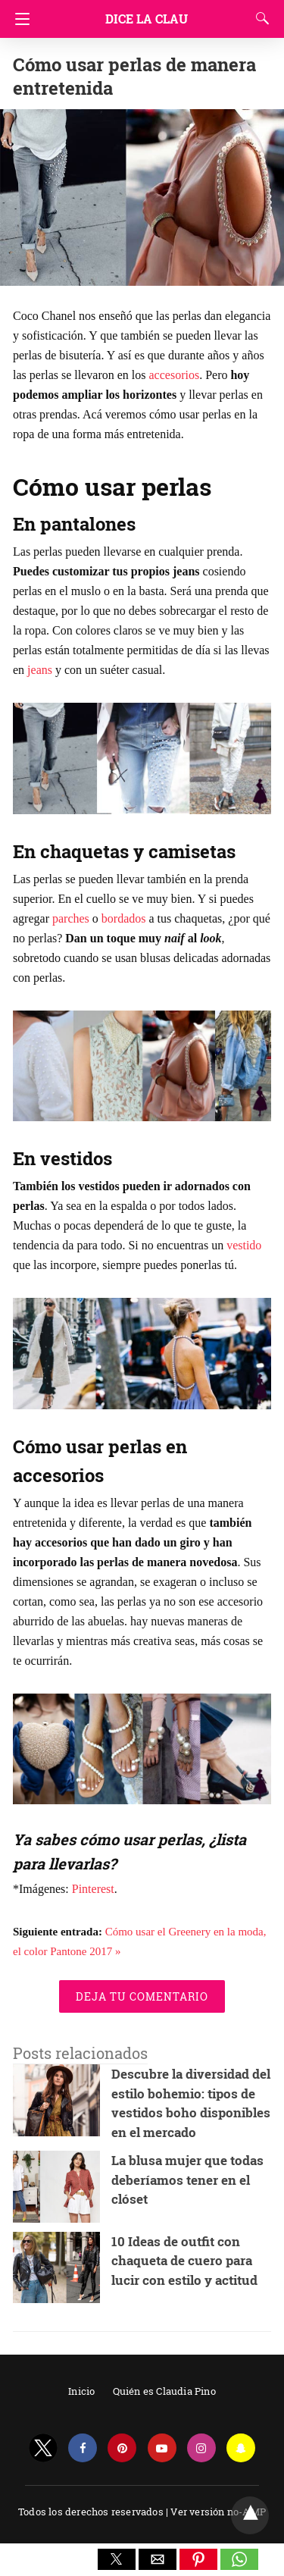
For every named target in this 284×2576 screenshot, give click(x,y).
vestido (243, 1245)
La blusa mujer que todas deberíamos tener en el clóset (187, 2179)
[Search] (259, 18)
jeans (39, 669)
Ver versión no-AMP (218, 2511)
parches (70, 918)
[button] (117, 2559)
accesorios (174, 374)
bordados (123, 918)
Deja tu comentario (142, 1996)
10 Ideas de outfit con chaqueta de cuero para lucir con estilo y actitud (184, 2261)
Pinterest (93, 1888)
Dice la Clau (146, 19)
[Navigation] (18, 19)
